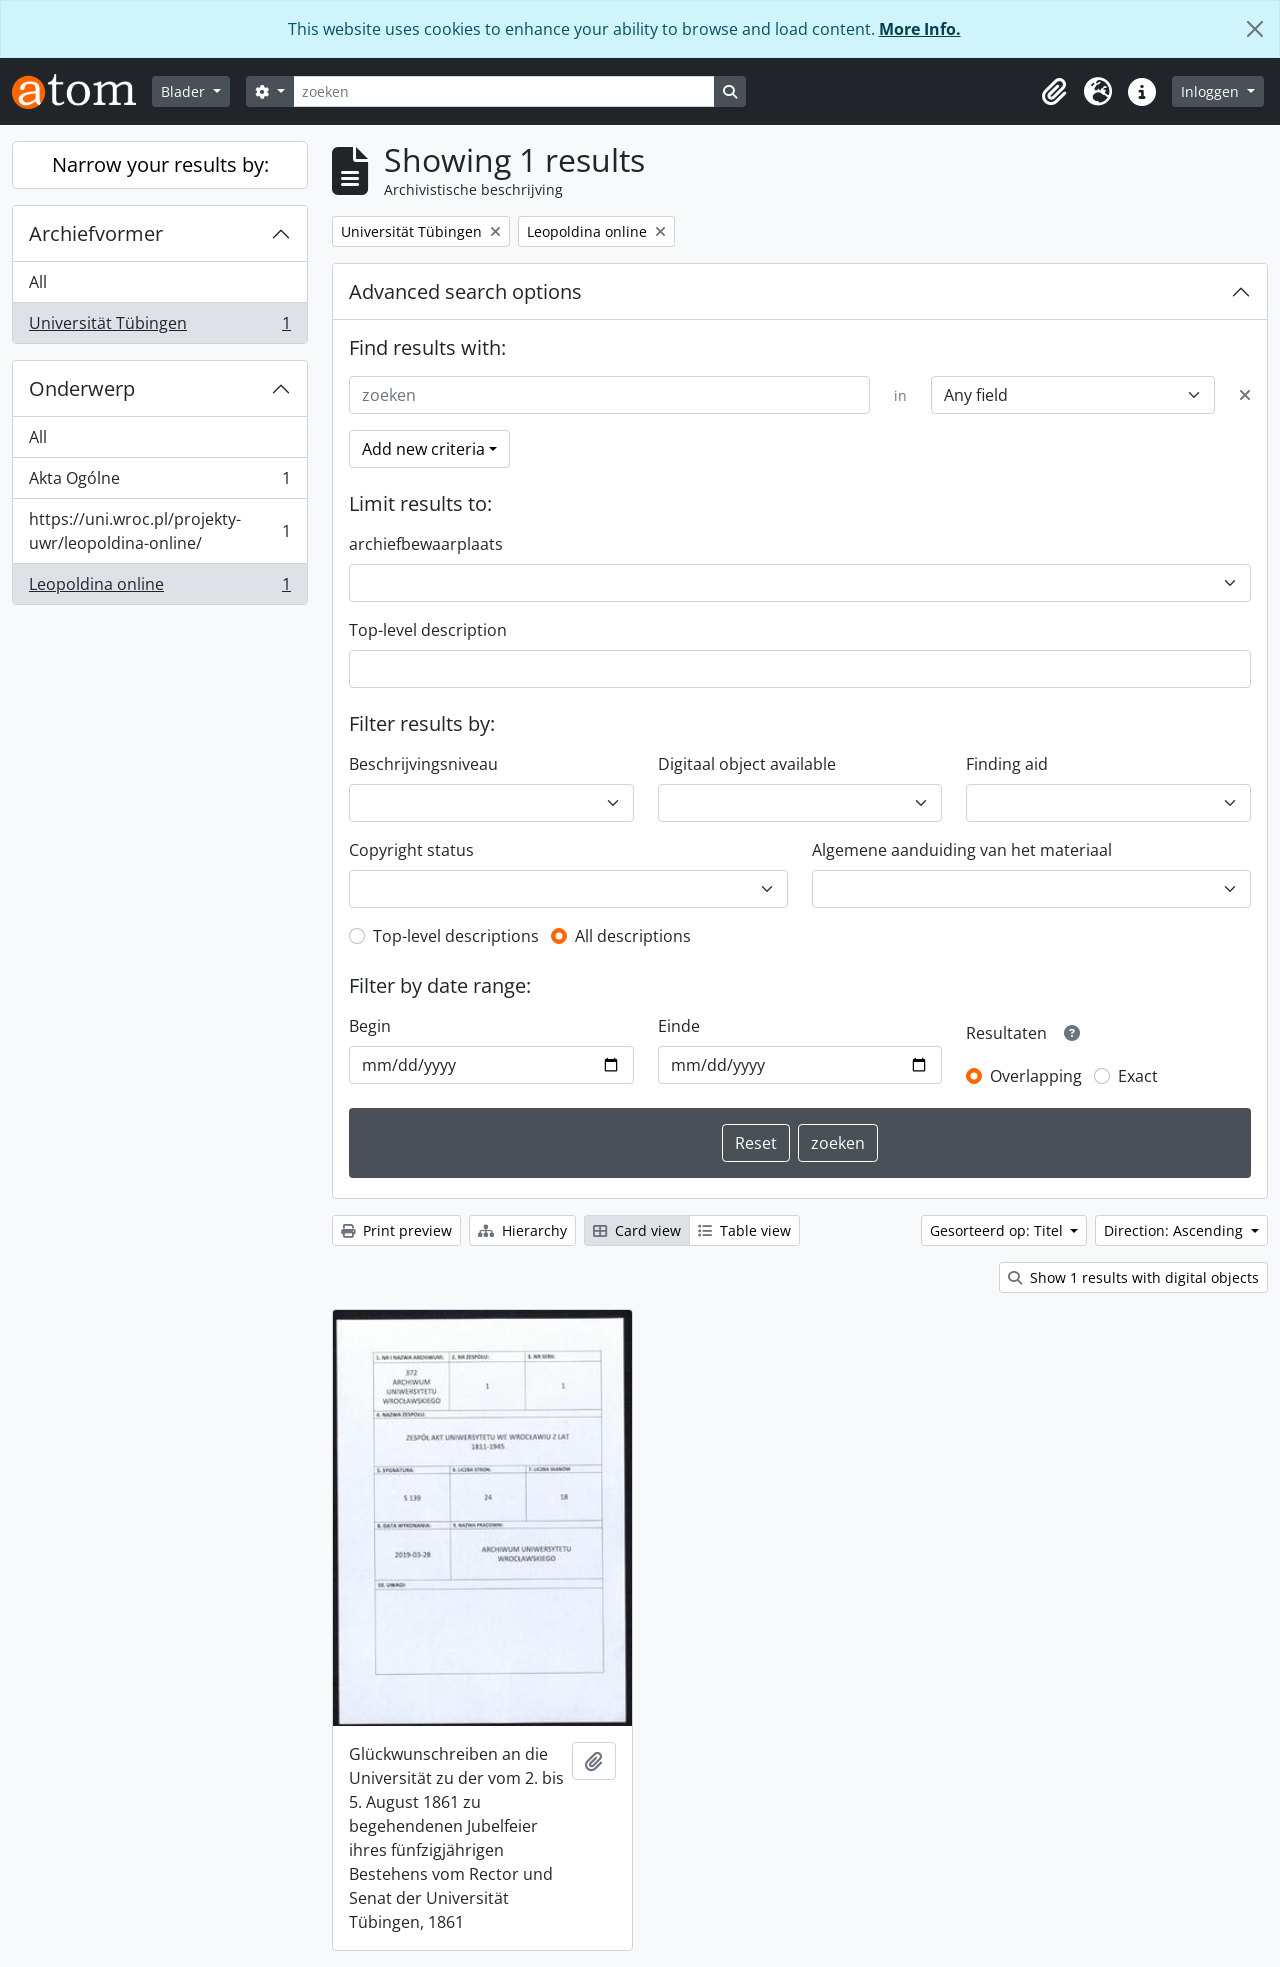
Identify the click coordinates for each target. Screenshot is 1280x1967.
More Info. (920, 29)
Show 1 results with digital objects (1133, 1277)
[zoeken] (504, 91)
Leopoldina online (159, 588)
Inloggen (1212, 91)
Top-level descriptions (456, 936)
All (38, 282)
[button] (1054, 92)
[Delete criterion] (1245, 395)
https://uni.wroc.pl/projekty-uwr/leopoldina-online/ (159, 531)
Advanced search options (465, 291)
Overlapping (1036, 1076)
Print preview (396, 1230)
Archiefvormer (96, 233)
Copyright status (411, 850)
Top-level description (428, 630)
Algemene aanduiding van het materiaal (962, 850)
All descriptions (633, 936)
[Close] (1255, 29)
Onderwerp (82, 388)
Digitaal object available (747, 764)
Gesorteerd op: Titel (998, 1230)
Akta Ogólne (159, 482)
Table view (744, 1230)
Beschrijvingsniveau (423, 764)
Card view (637, 1230)
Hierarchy (522, 1230)
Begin (370, 1026)
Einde (679, 1026)
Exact (1138, 1076)
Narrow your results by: (160, 164)
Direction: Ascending (1175, 1230)
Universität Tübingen (159, 327)
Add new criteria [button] (423, 449)
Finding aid (1007, 764)
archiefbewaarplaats (426, 544)
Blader (185, 91)
